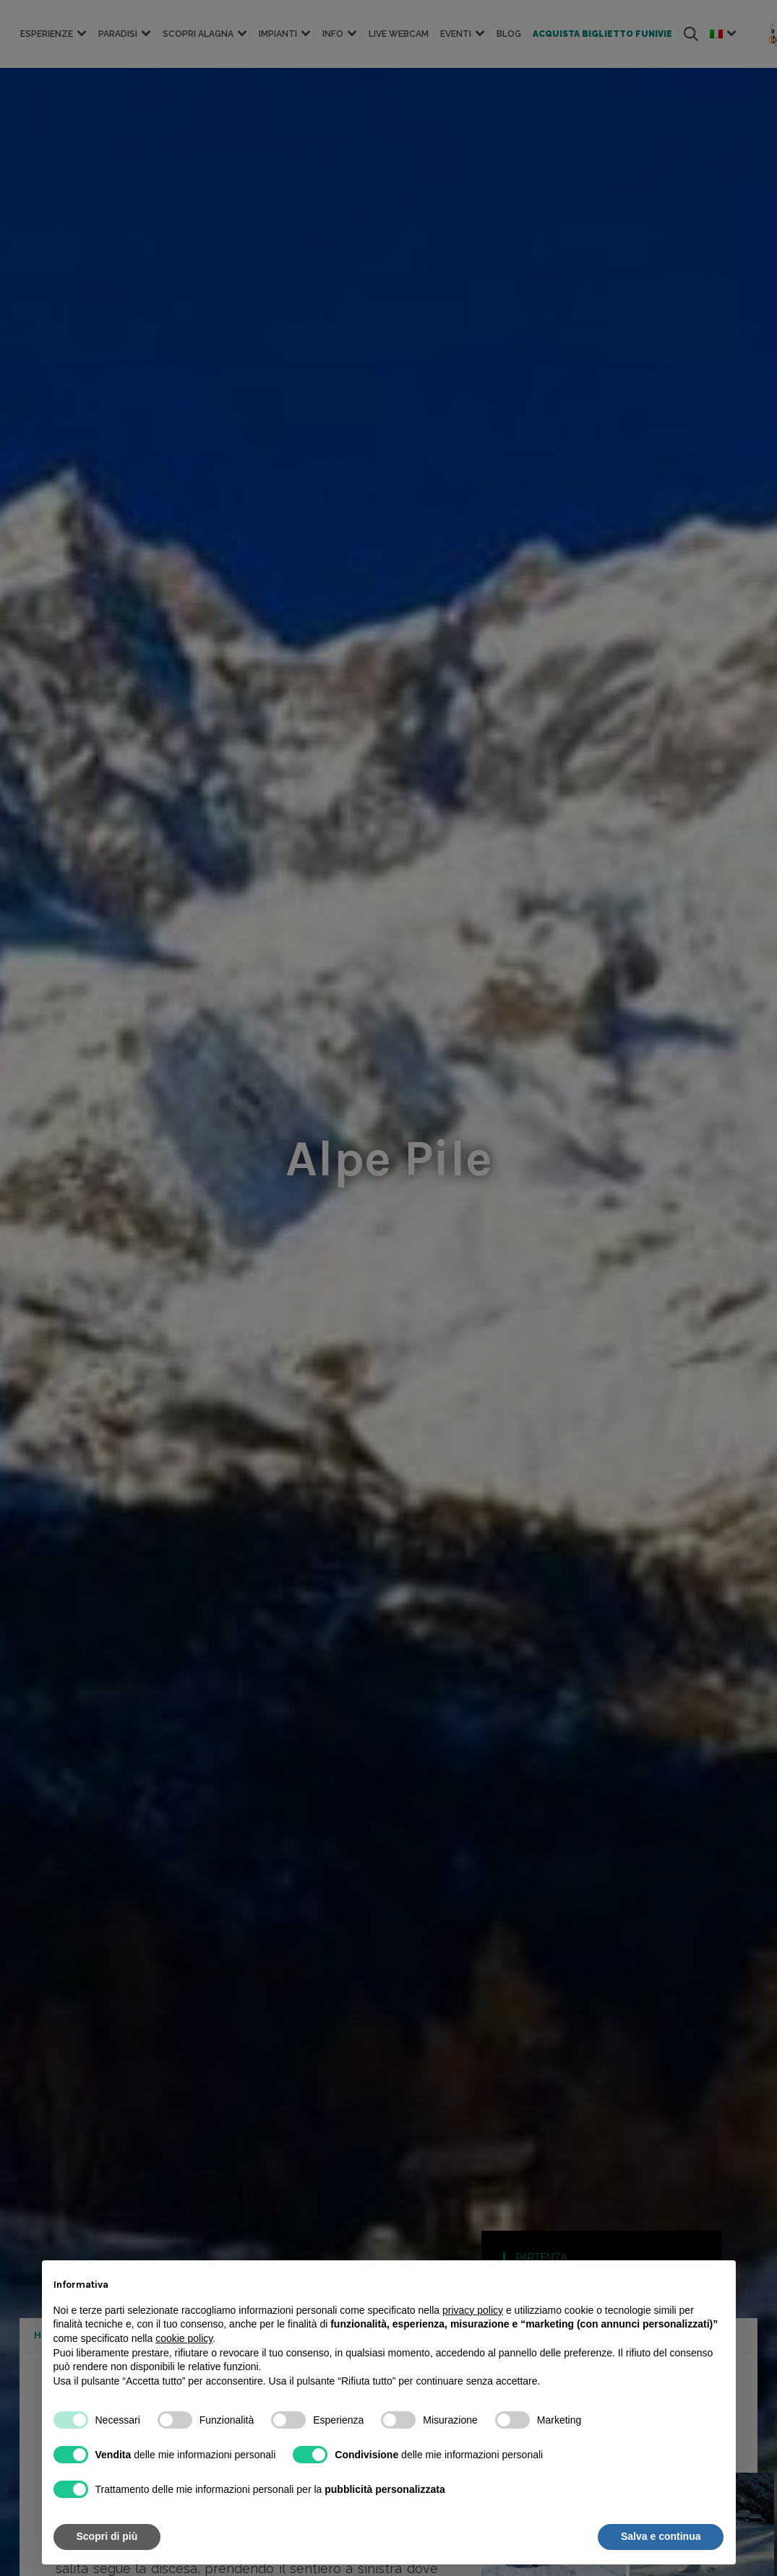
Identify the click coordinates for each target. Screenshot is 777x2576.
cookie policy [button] (184, 2338)
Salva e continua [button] (660, 2536)
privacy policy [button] (472, 2310)
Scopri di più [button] (107, 2536)
